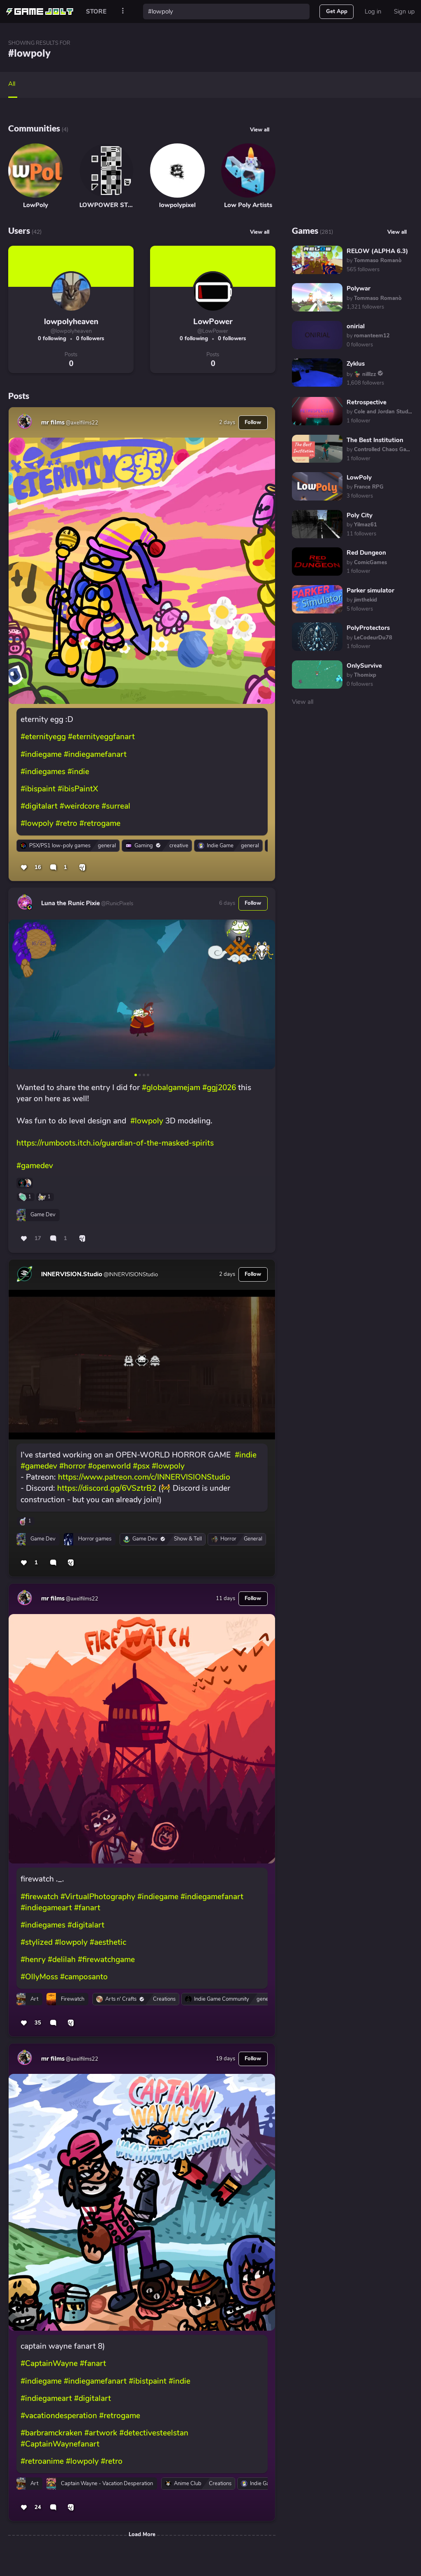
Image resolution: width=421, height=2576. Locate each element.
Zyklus (356, 364)
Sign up (404, 11)
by (374, 260)
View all (259, 130)
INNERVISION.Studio (71, 1274)
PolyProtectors (368, 628)
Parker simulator (370, 590)
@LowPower (212, 331)
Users (19, 230)
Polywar (358, 288)
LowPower (213, 321)
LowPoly (359, 477)
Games (305, 230)
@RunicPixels (116, 903)
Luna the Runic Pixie (70, 903)
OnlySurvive (364, 666)
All (11, 84)
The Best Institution (375, 440)
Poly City (359, 515)
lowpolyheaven (71, 321)
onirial (356, 326)
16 (38, 867)
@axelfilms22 (81, 423)
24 (38, 2507)
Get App (336, 11)
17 (38, 1238)
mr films (53, 422)
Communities (34, 128)
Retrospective (366, 402)
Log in (373, 11)
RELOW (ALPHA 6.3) (377, 251)
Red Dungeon (366, 553)
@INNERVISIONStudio (130, 1274)
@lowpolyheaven (71, 331)
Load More (142, 2534)
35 (38, 2023)
